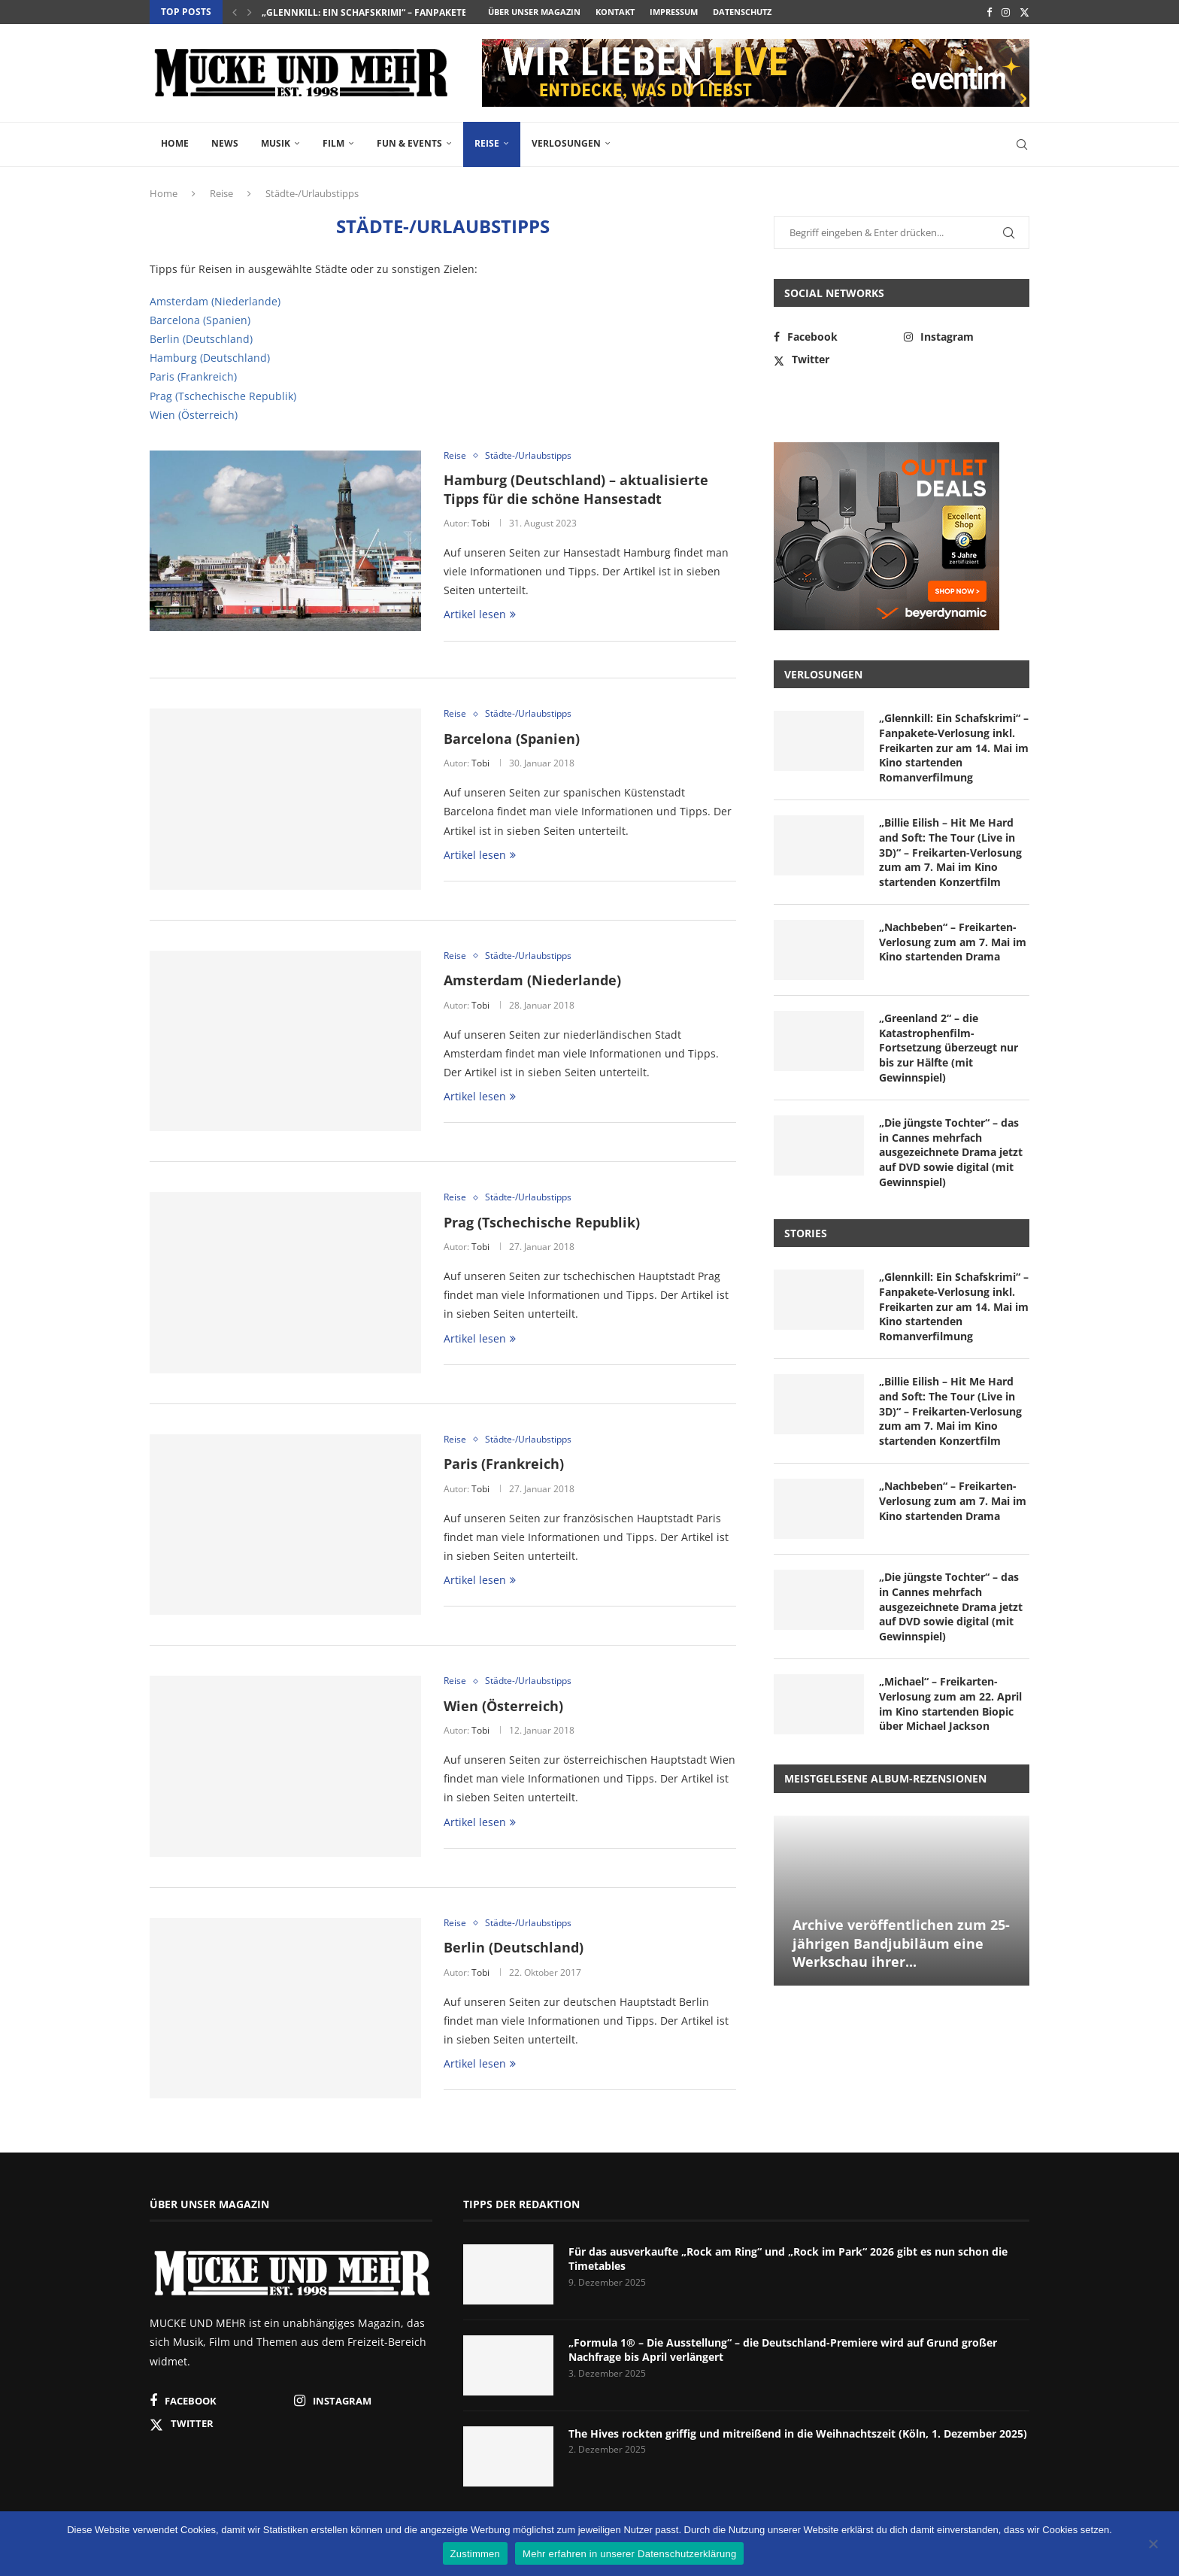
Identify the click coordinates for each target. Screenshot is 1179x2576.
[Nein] (1153, 2545)
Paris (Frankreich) (193, 376)
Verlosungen (566, 143)
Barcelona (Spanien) (200, 320)
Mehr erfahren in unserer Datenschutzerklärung (629, 2553)
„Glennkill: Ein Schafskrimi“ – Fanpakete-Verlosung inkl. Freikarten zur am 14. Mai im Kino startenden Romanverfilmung (954, 747)
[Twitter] (1024, 12)
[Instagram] (1006, 12)
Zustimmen (475, 2553)
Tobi (480, 523)
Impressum (674, 11)
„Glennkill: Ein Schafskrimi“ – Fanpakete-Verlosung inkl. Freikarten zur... (450, 12)
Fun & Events (409, 143)
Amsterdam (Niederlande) (215, 301)
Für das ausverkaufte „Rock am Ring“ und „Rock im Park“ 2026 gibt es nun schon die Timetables (788, 2259)
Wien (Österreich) (194, 415)
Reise (486, 143)
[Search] (1021, 144)
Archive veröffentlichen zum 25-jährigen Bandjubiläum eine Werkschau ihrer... (901, 1943)
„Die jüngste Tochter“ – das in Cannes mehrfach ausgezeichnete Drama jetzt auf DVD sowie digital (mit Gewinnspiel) (951, 1151)
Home (175, 143)
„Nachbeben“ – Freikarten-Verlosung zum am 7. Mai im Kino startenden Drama (952, 941)
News (224, 143)
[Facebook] (989, 12)
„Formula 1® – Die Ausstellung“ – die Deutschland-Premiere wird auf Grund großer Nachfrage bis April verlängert (782, 2350)
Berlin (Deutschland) (201, 339)
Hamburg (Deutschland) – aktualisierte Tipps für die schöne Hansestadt (576, 489)
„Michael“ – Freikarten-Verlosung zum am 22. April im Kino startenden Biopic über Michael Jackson (950, 1703)
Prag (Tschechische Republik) (223, 396)
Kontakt (615, 11)
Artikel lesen (480, 614)
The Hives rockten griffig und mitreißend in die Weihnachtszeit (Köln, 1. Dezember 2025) (797, 2433)
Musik (275, 143)
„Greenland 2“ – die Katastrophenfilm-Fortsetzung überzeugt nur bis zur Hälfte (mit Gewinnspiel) (948, 1047)
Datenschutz (742, 11)
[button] (235, 12)
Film (333, 143)
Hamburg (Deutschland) (210, 357)
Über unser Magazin (534, 11)
